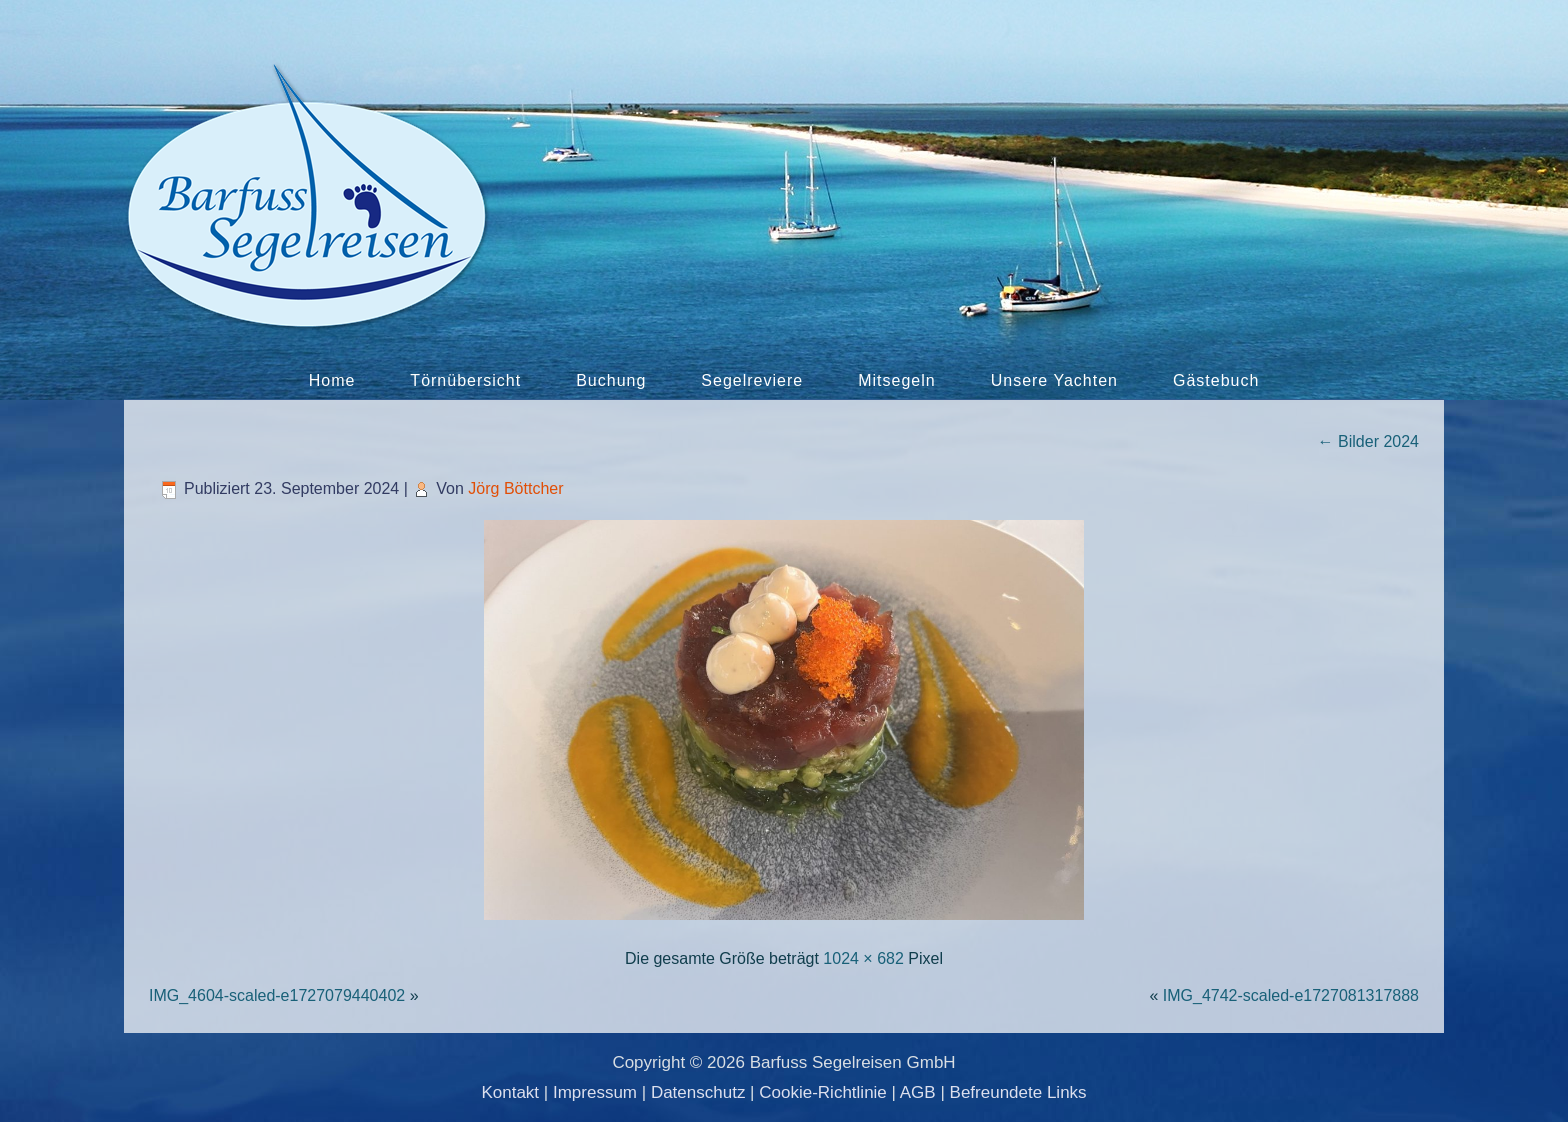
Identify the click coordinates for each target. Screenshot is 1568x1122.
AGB (918, 1092)
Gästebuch (1216, 380)
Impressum (595, 1092)
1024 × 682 (863, 958)
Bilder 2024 (1368, 441)
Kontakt (510, 1092)
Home (332, 380)
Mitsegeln (896, 380)
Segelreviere (752, 380)
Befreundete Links (1018, 1092)
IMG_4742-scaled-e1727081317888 (1291, 995)
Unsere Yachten (1054, 380)
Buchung (611, 380)
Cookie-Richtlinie (823, 1092)
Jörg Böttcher (515, 488)
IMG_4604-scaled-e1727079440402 (277, 995)
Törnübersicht (465, 380)
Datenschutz (698, 1092)
